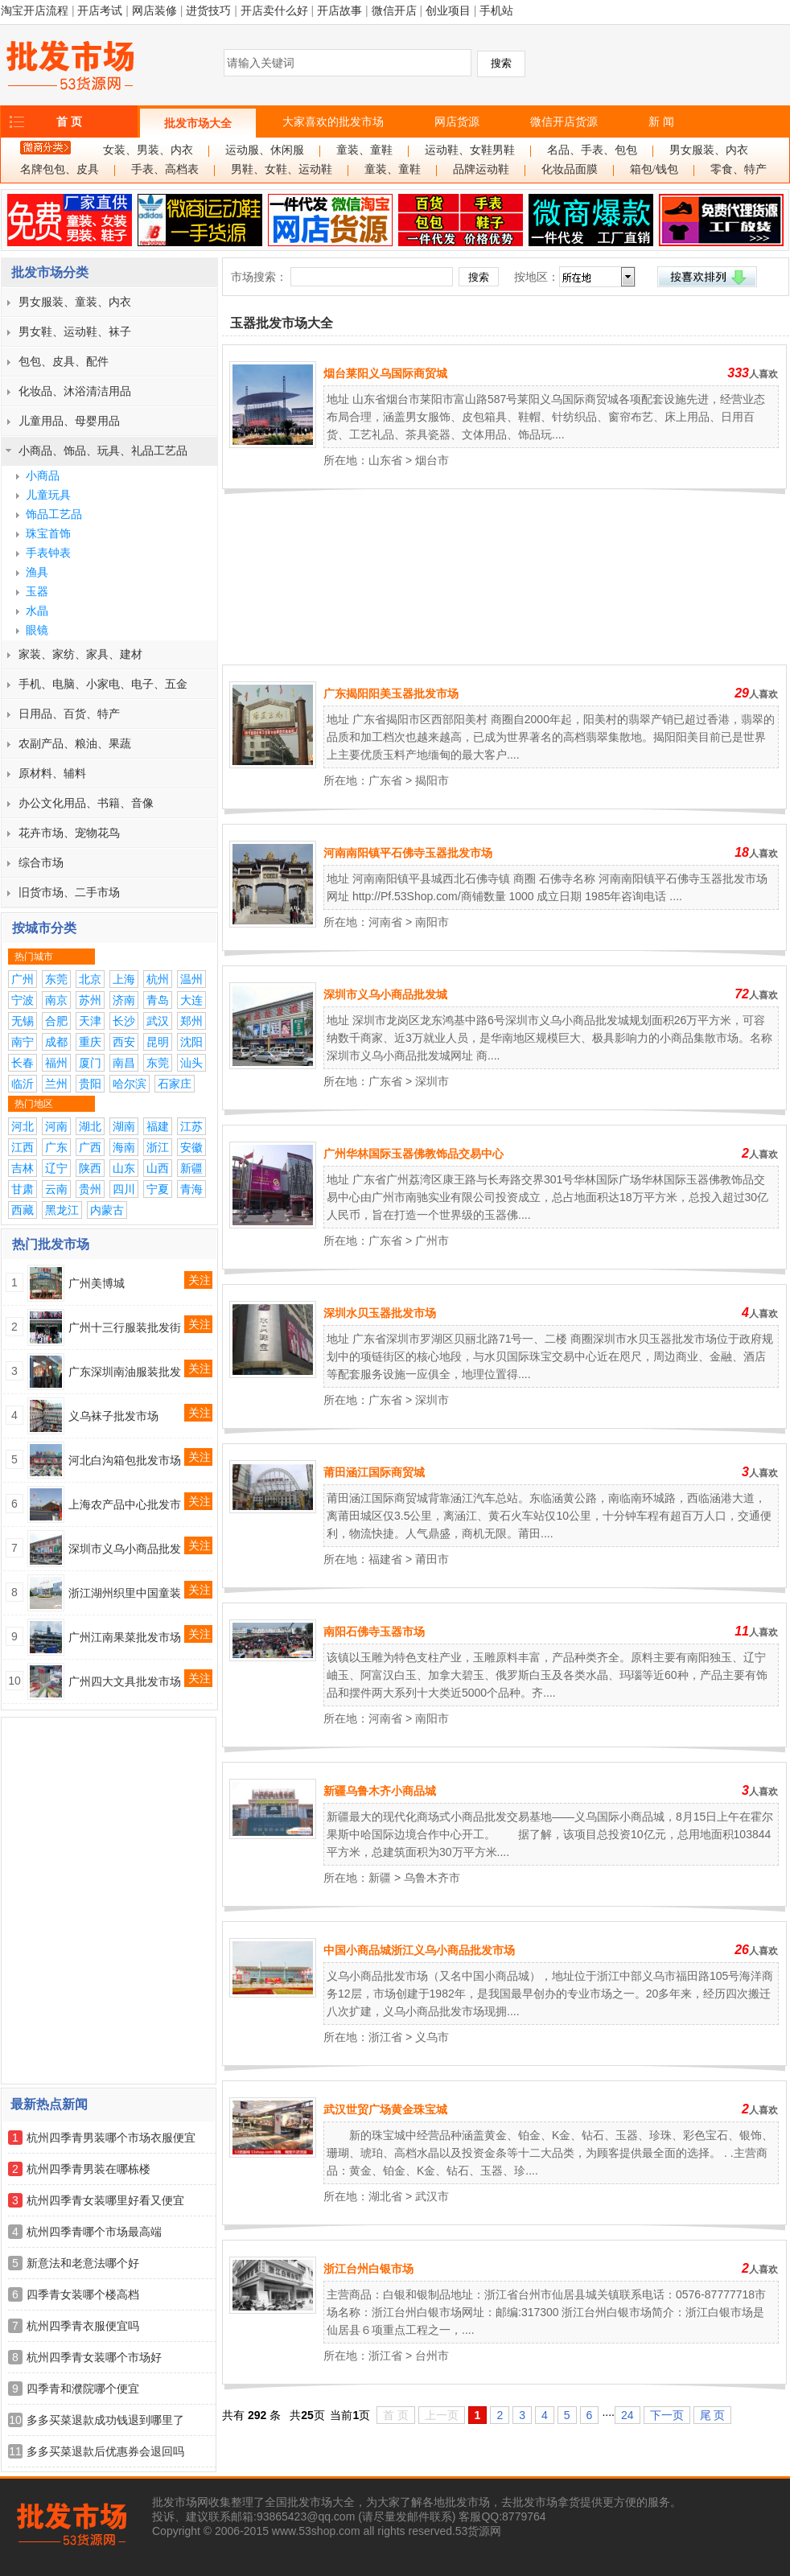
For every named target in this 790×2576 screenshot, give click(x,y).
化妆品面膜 (569, 169)
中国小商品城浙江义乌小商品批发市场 (419, 1950)
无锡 (22, 1020)
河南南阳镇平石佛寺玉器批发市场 (407, 852)
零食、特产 (738, 169)
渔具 (37, 572)
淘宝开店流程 (34, 10)
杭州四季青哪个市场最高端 (94, 2231)
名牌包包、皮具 (59, 169)
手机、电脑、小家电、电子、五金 (103, 683)
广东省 (385, 780)
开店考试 (99, 10)
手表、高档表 (165, 169)
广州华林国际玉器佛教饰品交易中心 (413, 1153)
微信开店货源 (564, 121)
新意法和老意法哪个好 (83, 2263)
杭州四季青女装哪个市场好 (94, 2357)
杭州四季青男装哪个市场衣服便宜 (111, 2137)
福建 (157, 1126)
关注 (199, 1280)
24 (627, 2415)
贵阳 (90, 1083)
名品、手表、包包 (592, 150)
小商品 (43, 475)
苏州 (90, 1000)
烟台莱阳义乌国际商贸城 (385, 373)
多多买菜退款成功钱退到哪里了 (105, 2419)
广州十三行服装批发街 (124, 1327)
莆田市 (432, 1559)
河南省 (385, 922)
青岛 (157, 1000)
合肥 (56, 1020)
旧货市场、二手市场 (69, 892)
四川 (124, 1189)
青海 (191, 1189)
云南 (56, 1189)
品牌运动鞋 (481, 169)
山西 (157, 1168)
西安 (124, 1041)
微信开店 (394, 10)
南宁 (22, 1041)
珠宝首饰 (48, 533)
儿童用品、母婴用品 (69, 420)
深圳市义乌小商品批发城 (385, 994)
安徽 (191, 1147)
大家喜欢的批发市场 (333, 121)
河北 (22, 1126)
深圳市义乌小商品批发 (124, 1548)
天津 (90, 1020)
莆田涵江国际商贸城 (374, 1472)
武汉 (157, 1020)
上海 (124, 979)
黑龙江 (62, 1210)
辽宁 (56, 1168)
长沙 (124, 1020)
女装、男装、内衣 (148, 150)
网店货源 (456, 121)
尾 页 (713, 2415)
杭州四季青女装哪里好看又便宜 (105, 2200)
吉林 (22, 1168)
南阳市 (432, 922)
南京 (56, 1000)
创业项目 (448, 10)
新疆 (191, 1168)
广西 (90, 1147)
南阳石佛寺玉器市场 (374, 1631)
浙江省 (385, 2037)
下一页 (667, 2415)
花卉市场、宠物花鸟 (69, 832)
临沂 (22, 1083)
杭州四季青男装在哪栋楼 (88, 2168)
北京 (90, 979)
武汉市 (432, 2196)
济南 (124, 1000)
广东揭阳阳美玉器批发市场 (391, 693)
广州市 (432, 1240)
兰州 (56, 1083)
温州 (191, 979)
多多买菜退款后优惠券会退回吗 (105, 2451)
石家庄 (174, 1083)
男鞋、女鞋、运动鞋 (281, 169)
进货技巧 (208, 10)
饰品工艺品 (54, 514)
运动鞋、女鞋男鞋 (470, 150)
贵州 (90, 1189)
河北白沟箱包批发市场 (124, 1460)
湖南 (124, 1126)
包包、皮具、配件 (64, 361)
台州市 (432, 2355)
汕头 (191, 1062)
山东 (124, 1168)
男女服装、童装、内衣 (75, 301)
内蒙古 (107, 1210)
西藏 (22, 1210)
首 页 (69, 121)
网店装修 (154, 10)
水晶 (37, 610)
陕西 (90, 1168)
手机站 (496, 10)
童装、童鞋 (364, 150)
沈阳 (191, 1041)
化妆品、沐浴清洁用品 (75, 391)
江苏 (191, 1126)
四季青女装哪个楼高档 (83, 2294)
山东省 (385, 460)
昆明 (157, 1041)
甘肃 (22, 1189)
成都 (56, 1041)
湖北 (90, 1126)
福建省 (385, 1559)
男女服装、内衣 (708, 150)
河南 (56, 1126)
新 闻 (661, 121)
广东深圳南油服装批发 (124, 1371)
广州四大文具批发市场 (124, 1681)
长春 (22, 1062)
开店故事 (339, 10)
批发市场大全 (198, 123)
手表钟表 (48, 552)
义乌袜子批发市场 (113, 1415)
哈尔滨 (129, 1083)
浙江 (157, 1147)
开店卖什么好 (274, 10)
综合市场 (41, 862)
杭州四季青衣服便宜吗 (83, 2325)
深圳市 (432, 1081)
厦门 (90, 1062)
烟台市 (432, 460)
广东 (56, 1147)
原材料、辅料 (52, 773)
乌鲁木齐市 (432, 1877)
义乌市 (432, 2037)
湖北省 (385, 2196)
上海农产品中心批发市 (124, 1504)
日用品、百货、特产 (69, 713)
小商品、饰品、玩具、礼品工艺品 (103, 450)
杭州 (157, 979)
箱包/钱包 (654, 169)
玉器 (37, 591)
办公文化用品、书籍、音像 (86, 802)
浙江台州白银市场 (368, 2268)
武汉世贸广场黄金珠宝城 (385, 2109)
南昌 (124, 1062)
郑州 (191, 1020)
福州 (56, 1062)
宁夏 (157, 1189)
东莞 (56, 979)
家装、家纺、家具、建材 (80, 654)
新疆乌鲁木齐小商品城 (379, 1790)
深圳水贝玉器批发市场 (379, 1313)
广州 (22, 979)
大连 (191, 1000)
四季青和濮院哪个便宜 (83, 2388)
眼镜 (37, 629)
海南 (124, 1147)
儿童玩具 (48, 494)
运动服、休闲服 (264, 150)
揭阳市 (432, 780)
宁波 (22, 1000)
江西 (22, 1147)
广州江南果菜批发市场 (124, 1637)
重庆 (90, 1041)
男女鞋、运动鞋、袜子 (75, 331)
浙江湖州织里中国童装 (124, 1592)
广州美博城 (96, 1283)
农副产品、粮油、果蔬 (75, 743)
